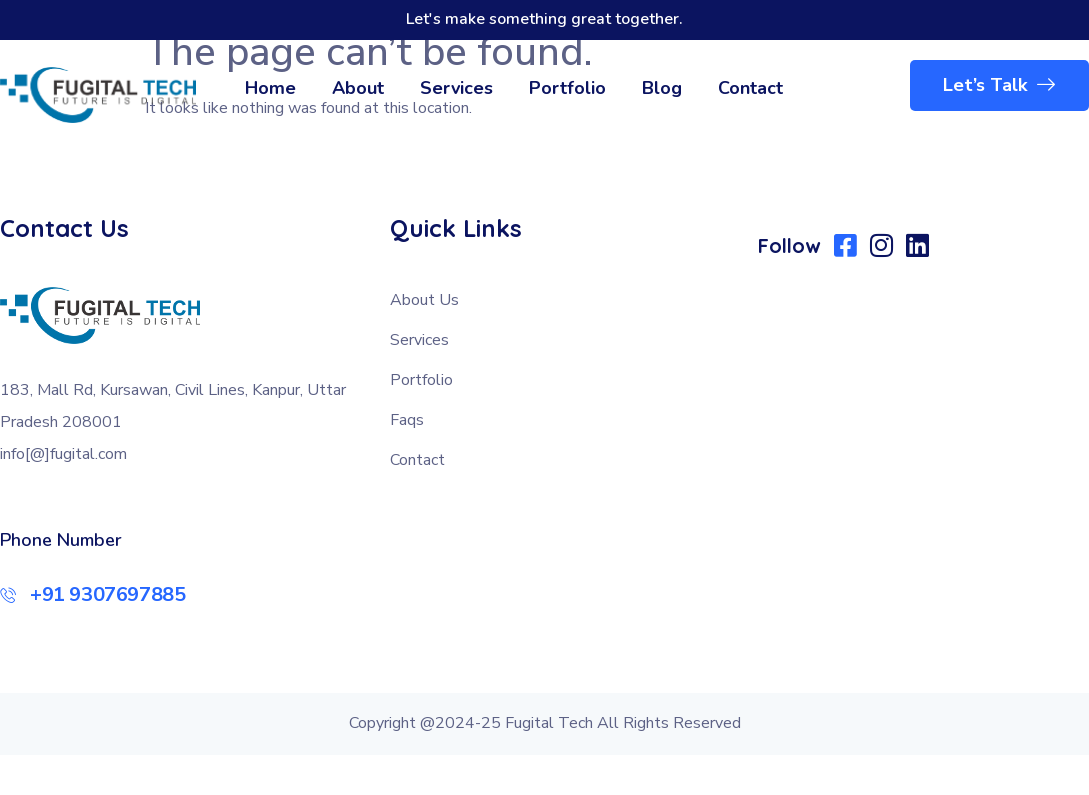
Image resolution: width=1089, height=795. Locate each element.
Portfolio (567, 88)
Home (270, 88)
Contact (750, 88)
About (358, 88)
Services (456, 88)
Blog (662, 88)
